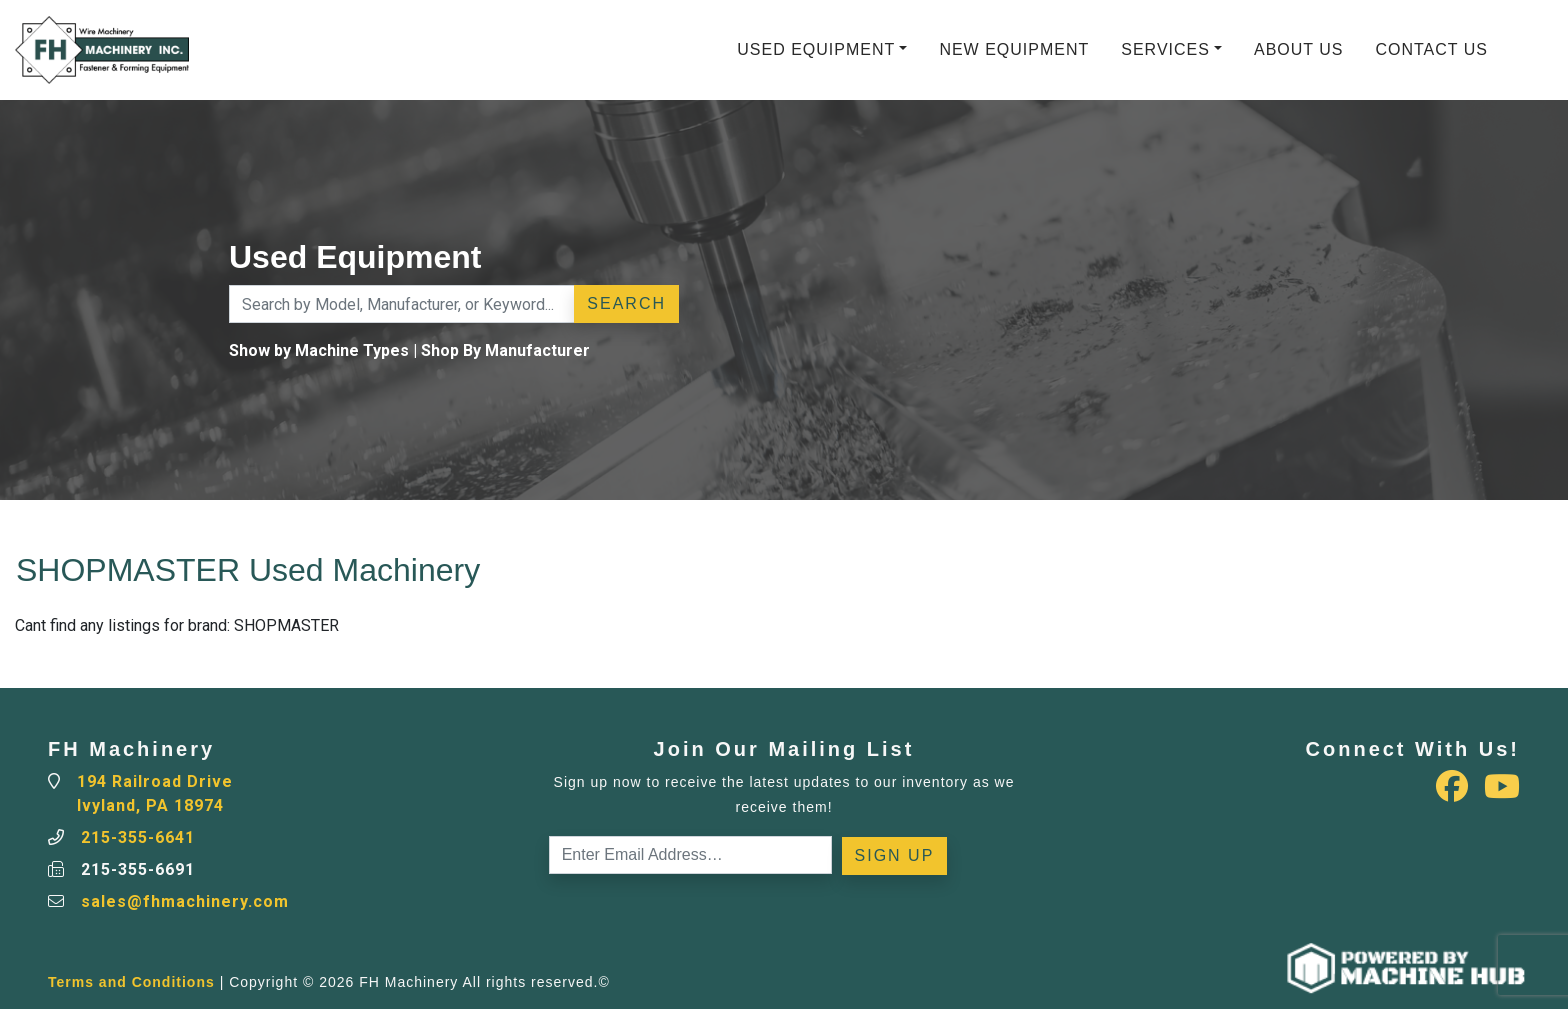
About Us (1299, 49)
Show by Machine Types (319, 350)
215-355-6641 (138, 837)
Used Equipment (816, 49)
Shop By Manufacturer (505, 350)
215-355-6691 (138, 869)
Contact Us (1431, 49)
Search (626, 303)
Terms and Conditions (131, 982)
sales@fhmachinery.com (185, 901)
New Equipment (1014, 49)
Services (1165, 49)
